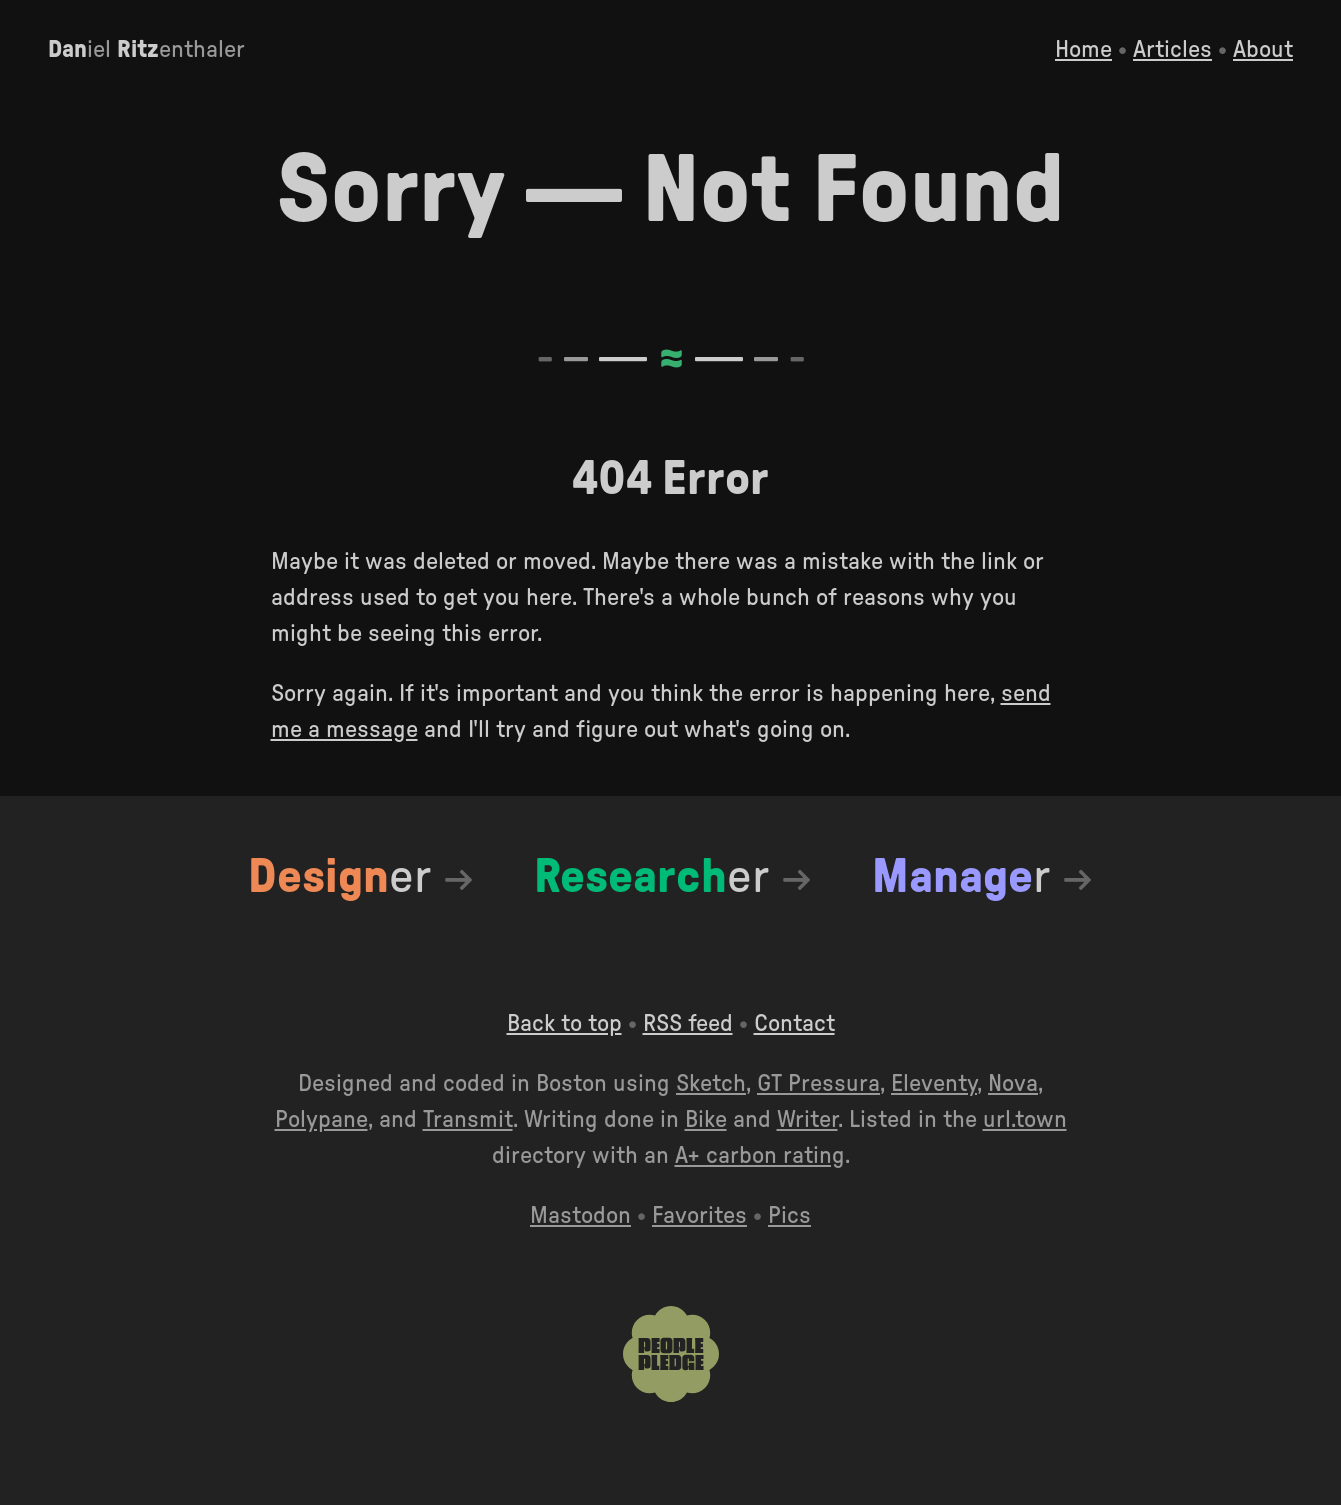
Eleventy (934, 1084)
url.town (1025, 1120)
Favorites (699, 1216)
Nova (1013, 1084)
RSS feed (688, 1024)
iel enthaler (146, 50)
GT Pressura (818, 1084)
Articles (1172, 50)
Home (1083, 50)
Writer (807, 1120)
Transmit (468, 1120)
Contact (794, 1024)
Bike (706, 1120)
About (1263, 50)
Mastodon (580, 1216)
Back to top (564, 1024)
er (339, 877)
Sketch (711, 1084)
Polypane (321, 1120)
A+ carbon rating (760, 1156)
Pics (789, 1216)
